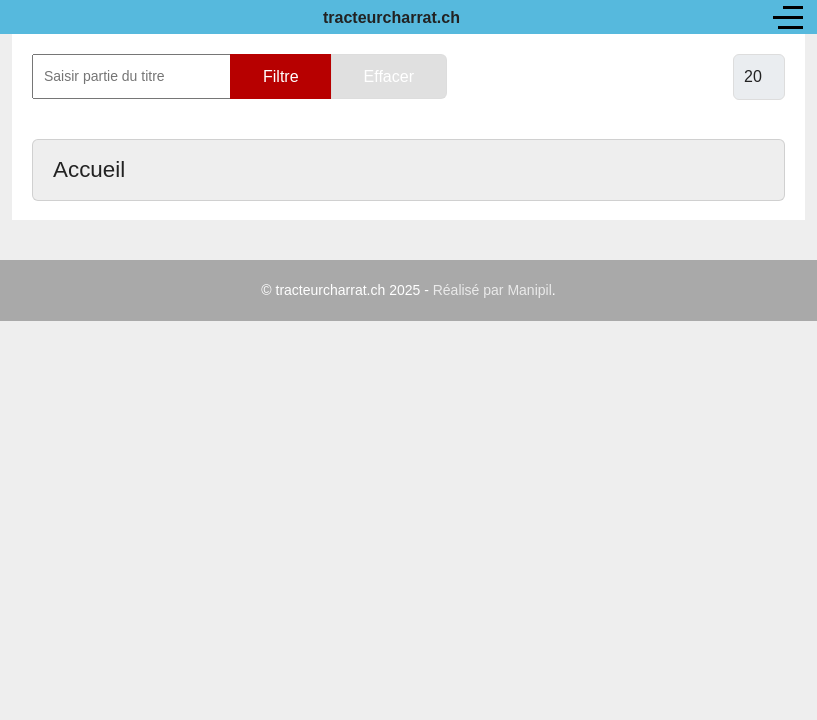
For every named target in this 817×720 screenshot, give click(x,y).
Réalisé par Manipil (492, 290)
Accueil (89, 169)
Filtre (281, 76)
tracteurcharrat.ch (391, 17)
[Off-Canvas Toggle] (788, 17)
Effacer (389, 76)
